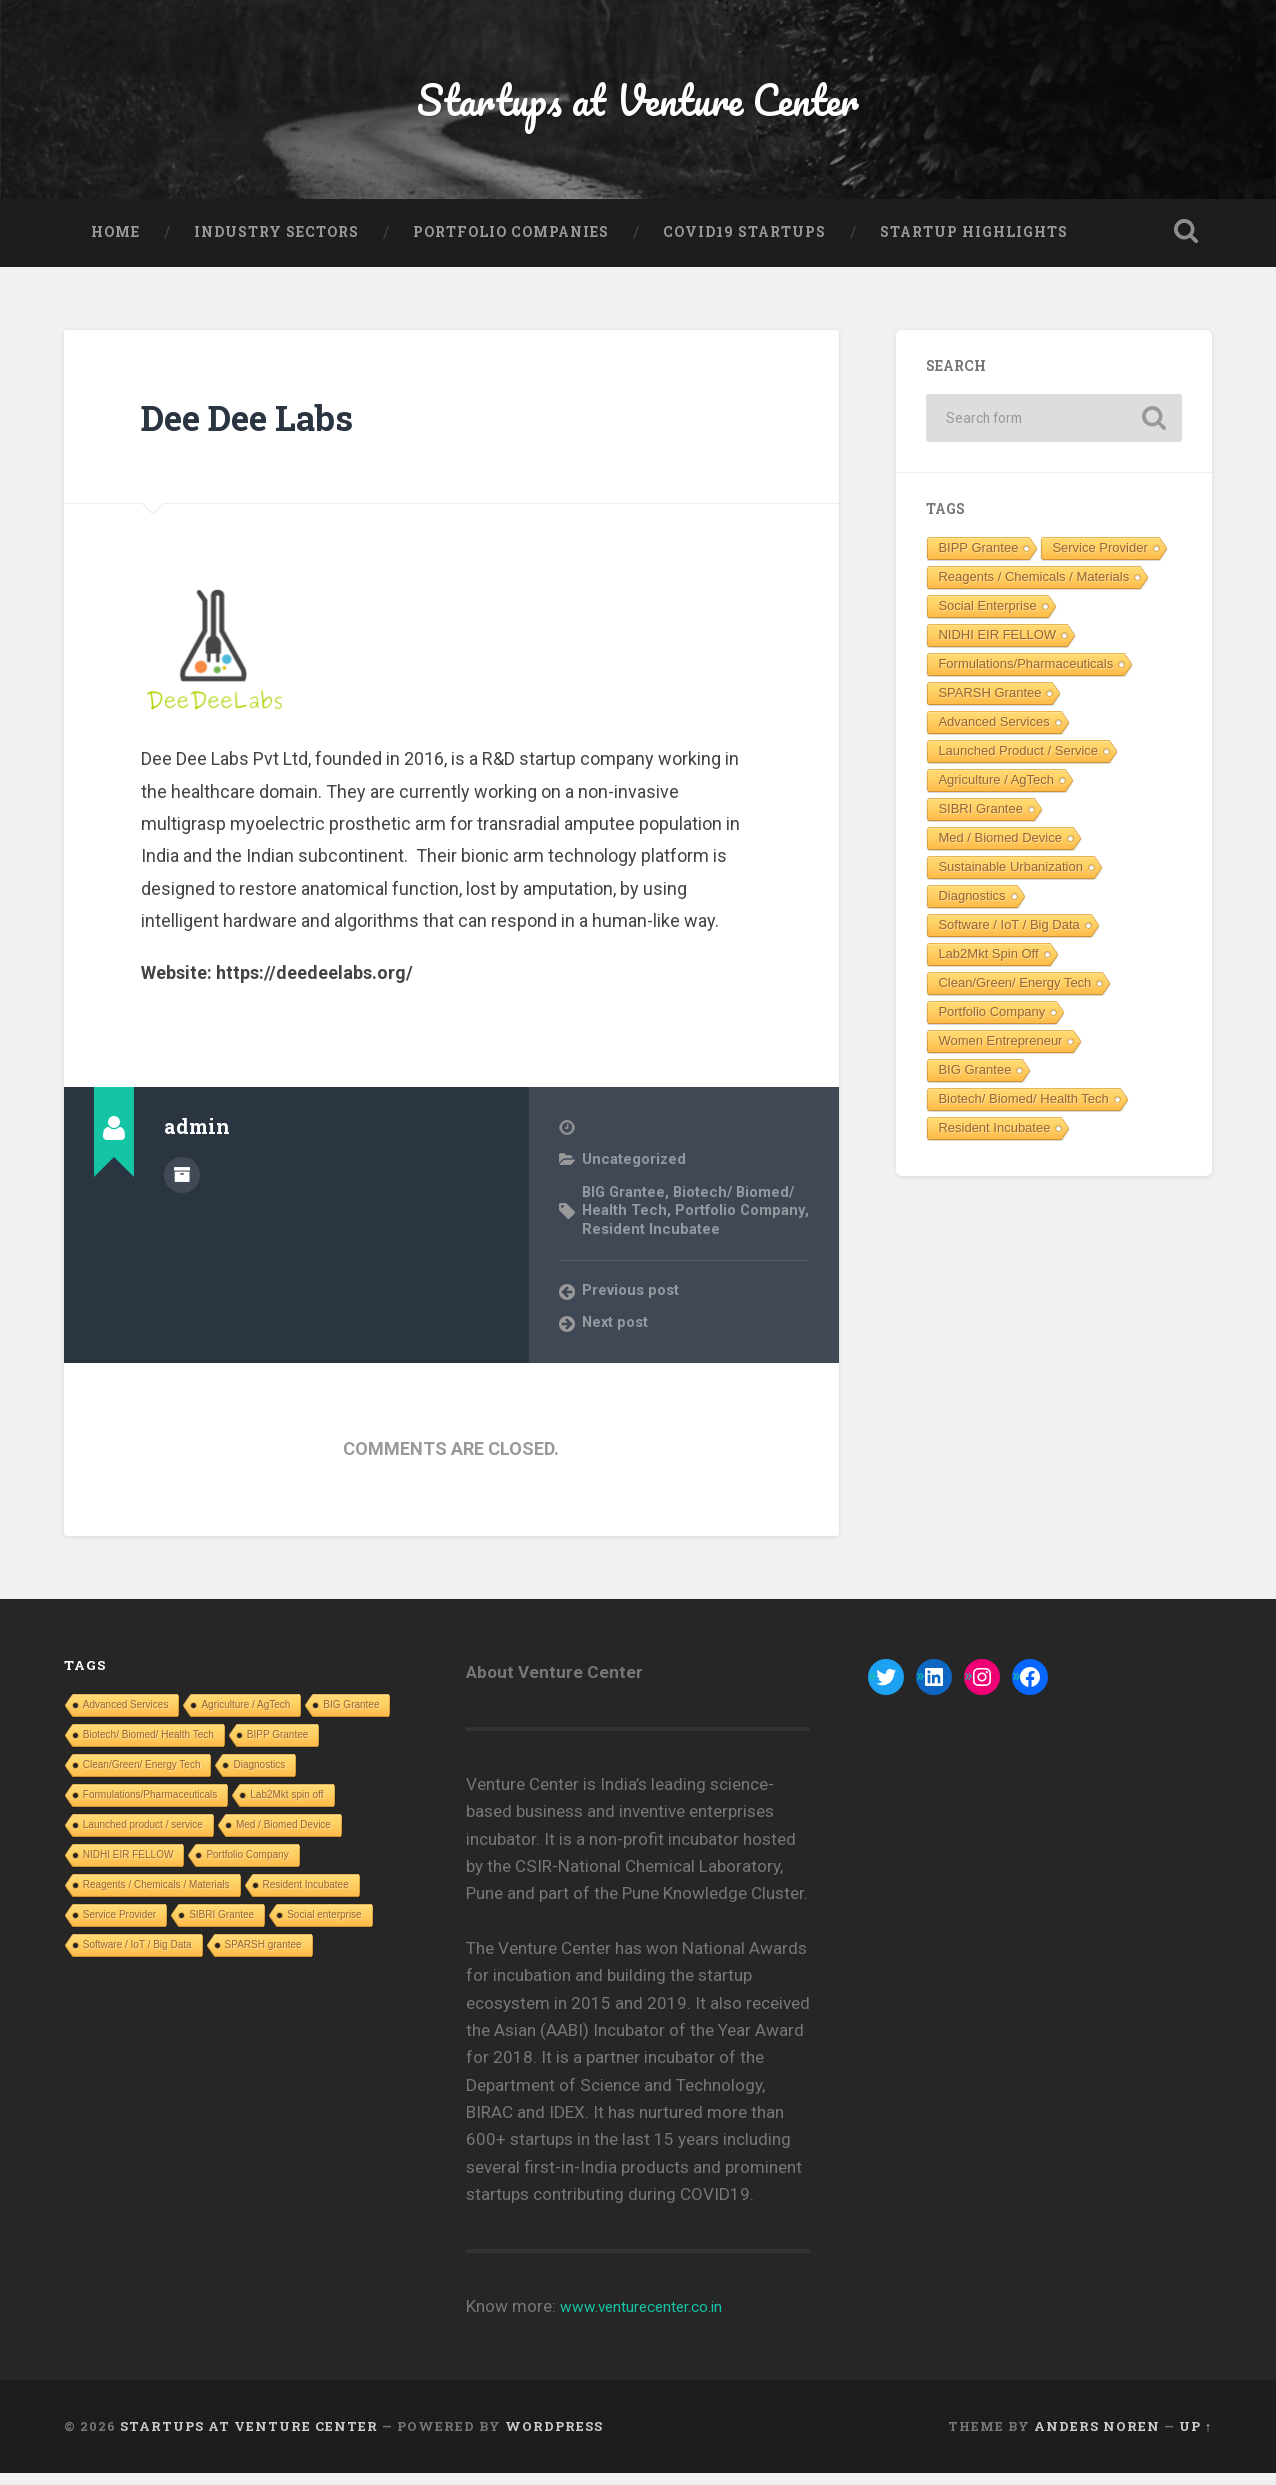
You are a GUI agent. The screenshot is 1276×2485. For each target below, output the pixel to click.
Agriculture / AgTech (996, 791)
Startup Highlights (974, 244)
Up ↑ (1195, 2438)
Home (115, 244)
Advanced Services (993, 733)
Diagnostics (971, 907)
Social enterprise (987, 617)
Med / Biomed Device (1000, 849)
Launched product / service (1018, 762)
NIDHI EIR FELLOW (997, 646)
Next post (617, 1334)
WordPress (554, 2438)
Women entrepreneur (1000, 1052)
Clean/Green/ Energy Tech (1014, 994)
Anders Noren (1097, 2438)
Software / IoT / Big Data (1008, 936)
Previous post (633, 1302)
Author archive (182, 1185)
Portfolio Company (991, 1023)
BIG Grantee (625, 1204)
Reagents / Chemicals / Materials (1033, 588)
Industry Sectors (276, 244)
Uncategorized (635, 1172)
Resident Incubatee (727, 1241)
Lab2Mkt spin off (988, 965)
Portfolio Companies (511, 244)
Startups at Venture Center (637, 105)
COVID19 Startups (744, 244)
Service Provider (1099, 559)
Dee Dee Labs (265, 428)
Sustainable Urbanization (1010, 878)
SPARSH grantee (989, 704)
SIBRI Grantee (980, 820)
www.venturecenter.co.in (652, 2318)
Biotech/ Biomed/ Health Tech (1023, 1110)
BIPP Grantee (978, 559)
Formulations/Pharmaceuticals (1025, 675)
